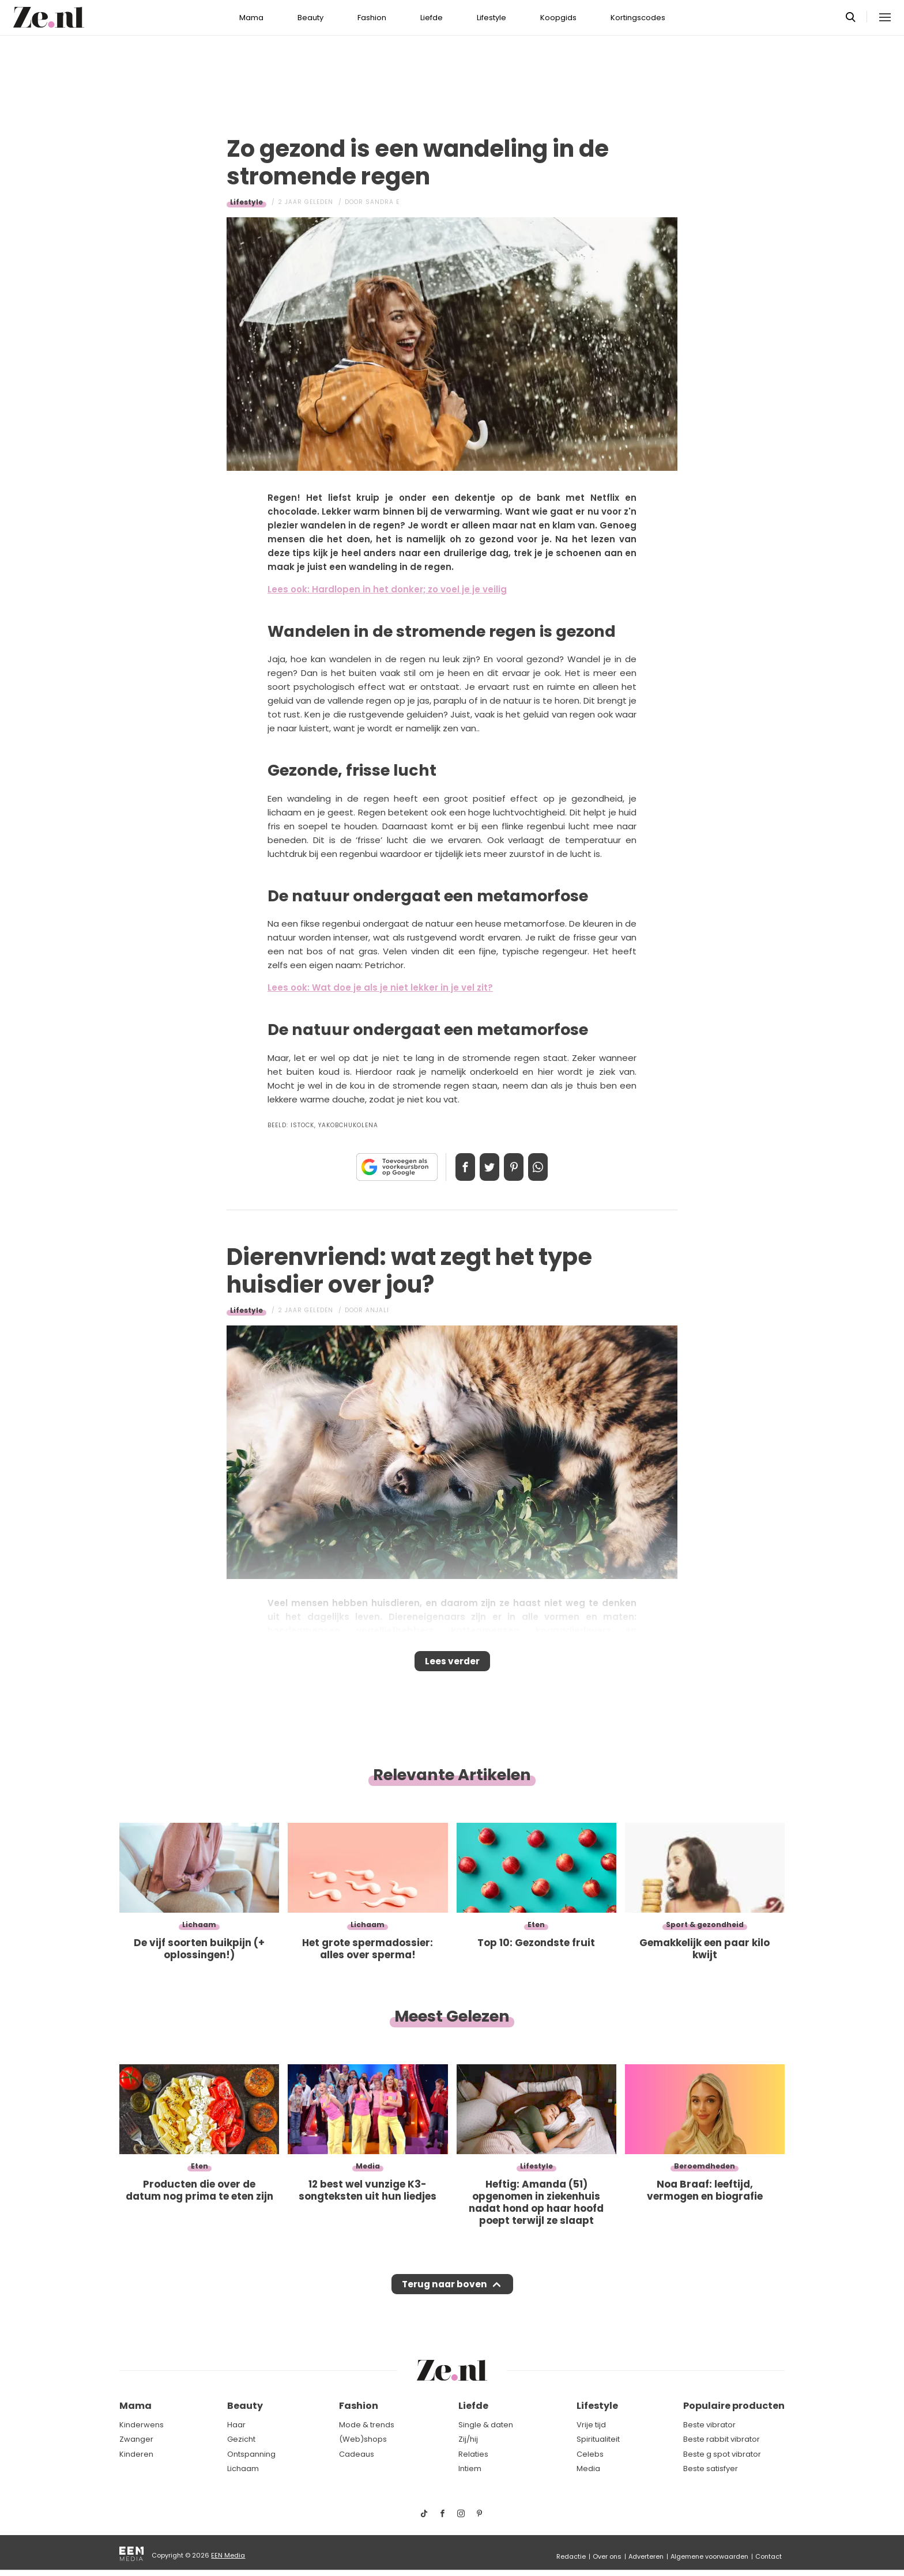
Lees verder (452, 1665)
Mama (251, 17)
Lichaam (243, 2468)
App (550, 1167)
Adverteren (646, 2556)
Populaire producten (734, 2405)
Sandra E (383, 202)
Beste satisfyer (710, 2468)
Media (588, 2468)
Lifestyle (491, 17)
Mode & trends (366, 2424)
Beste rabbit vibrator (721, 2439)
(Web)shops (363, 2439)
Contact (768, 2556)
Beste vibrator (709, 2424)
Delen (453, 1167)
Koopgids (558, 17)
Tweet (485, 1167)
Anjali (377, 1310)
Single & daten (485, 2424)
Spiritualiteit (598, 2439)
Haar (236, 2424)
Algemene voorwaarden (709, 2556)
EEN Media (228, 2555)
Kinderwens (141, 2424)
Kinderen (136, 2454)
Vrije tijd (591, 2424)
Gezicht (241, 2439)
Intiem (469, 2468)
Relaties (473, 2454)
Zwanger (136, 2439)
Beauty (310, 17)
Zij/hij (468, 2439)
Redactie (571, 2556)
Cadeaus (356, 2454)
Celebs (590, 2454)
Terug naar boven (444, 2295)
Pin (518, 1167)
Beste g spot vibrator (722, 2454)
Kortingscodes (638, 17)
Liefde (431, 17)
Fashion (371, 17)
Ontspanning (251, 2454)
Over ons (607, 2556)
